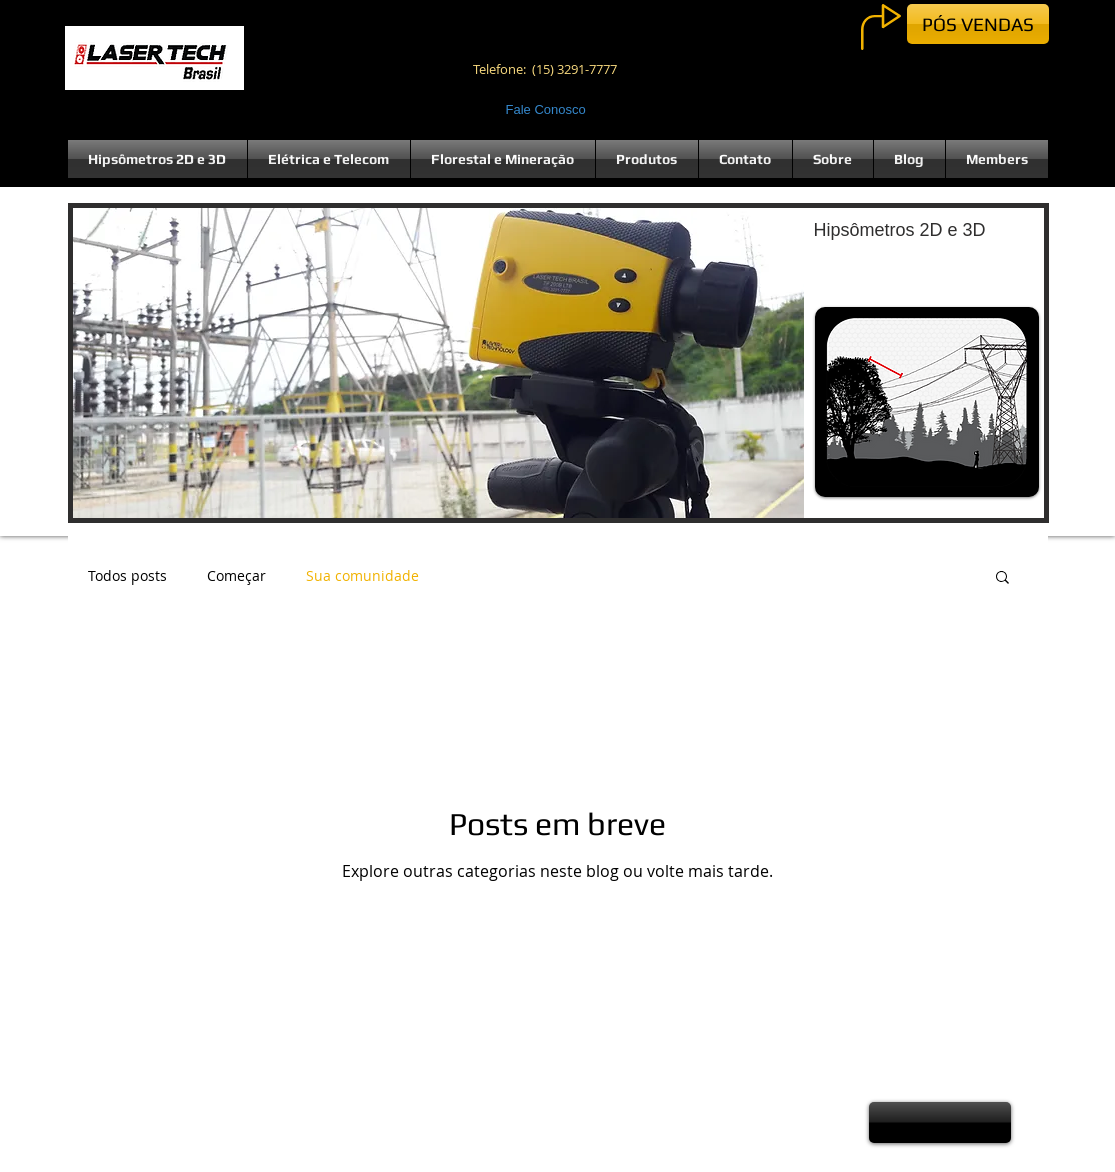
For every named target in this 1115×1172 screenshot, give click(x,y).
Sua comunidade (362, 575)
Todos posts (127, 575)
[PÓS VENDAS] (978, 24)
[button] (558, 363)
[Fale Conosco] (549, 110)
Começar (236, 575)
